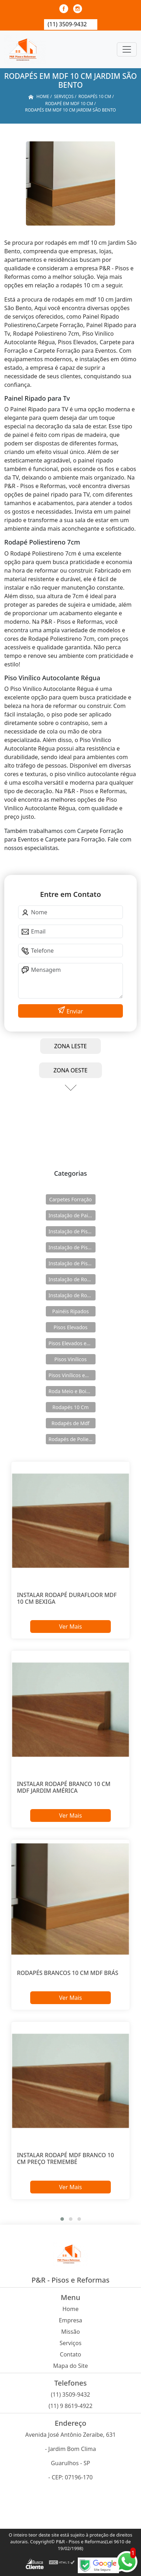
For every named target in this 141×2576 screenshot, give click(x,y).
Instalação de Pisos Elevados (72, 1231)
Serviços (71, 2343)
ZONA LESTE (70, 1046)
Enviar (74, 1011)
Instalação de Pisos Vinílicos (72, 1263)
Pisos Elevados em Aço (72, 1343)
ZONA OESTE (70, 1070)
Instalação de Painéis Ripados (72, 1215)
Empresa (70, 2320)
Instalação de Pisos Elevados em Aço (72, 1247)
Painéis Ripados (70, 1311)
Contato (70, 2354)
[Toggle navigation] (127, 49)
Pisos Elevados (70, 1327)
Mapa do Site (70, 2366)
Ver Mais (70, 1626)
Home (71, 2309)
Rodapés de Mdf (70, 1423)
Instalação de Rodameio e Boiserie (72, 1279)
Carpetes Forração (70, 1199)
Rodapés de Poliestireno (72, 1439)
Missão (70, 2332)
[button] (62, 2219)
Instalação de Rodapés (72, 1295)
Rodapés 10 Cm (70, 1407)
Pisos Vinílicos (70, 1359)
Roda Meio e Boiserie (72, 1391)
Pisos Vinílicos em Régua (72, 1375)
